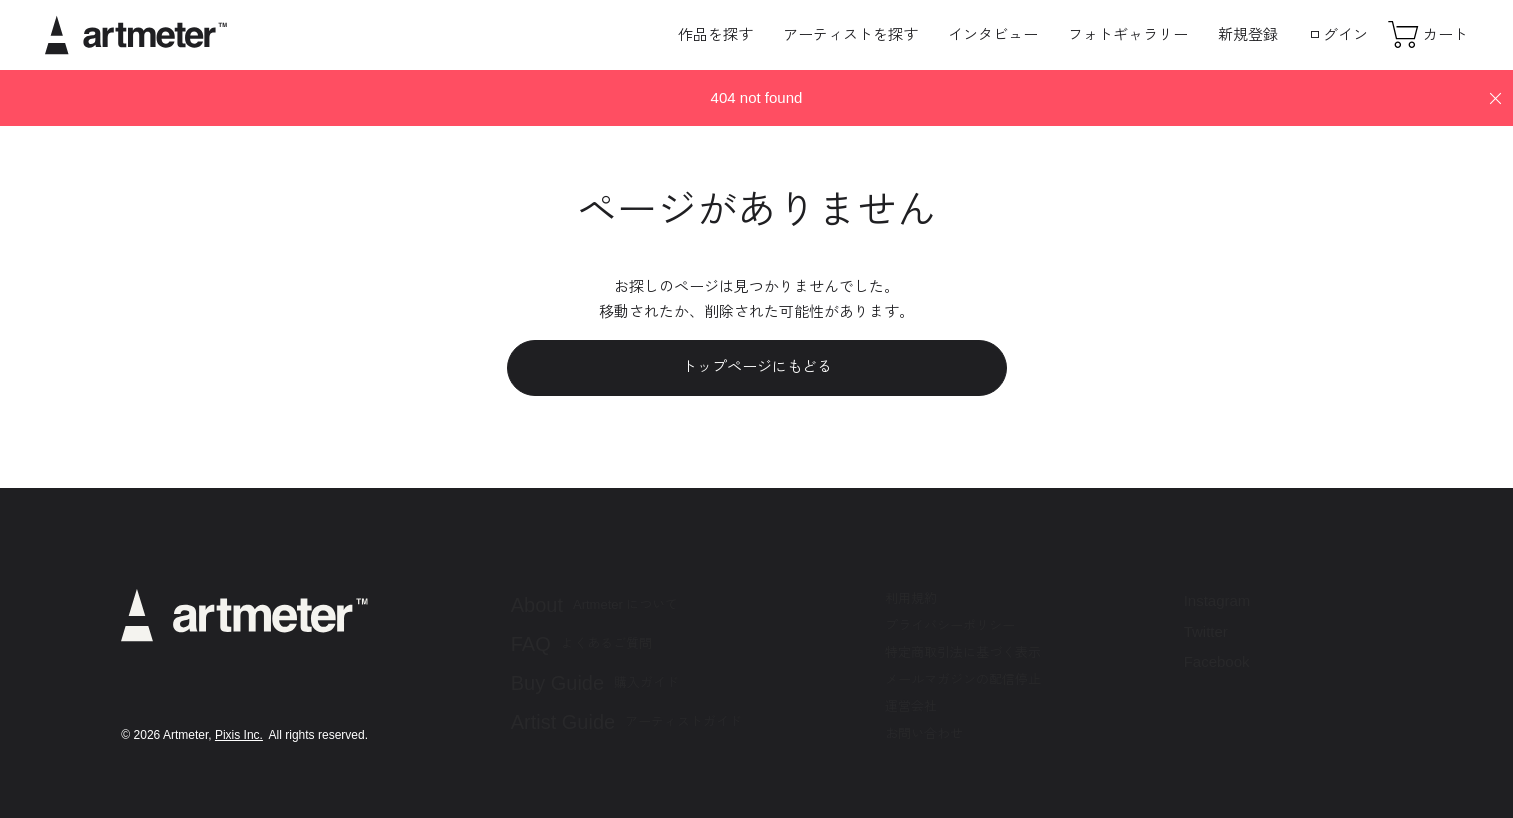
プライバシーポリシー (950, 625)
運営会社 (911, 706)
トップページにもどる (757, 366)
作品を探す (715, 34)
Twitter (1206, 631)
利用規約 (911, 598)
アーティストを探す (850, 34)
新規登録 (1248, 34)
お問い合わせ (924, 733)
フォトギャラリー (1128, 34)
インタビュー (993, 34)
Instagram (1217, 600)
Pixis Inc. (239, 735)
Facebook (1217, 661)
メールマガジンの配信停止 (963, 679)
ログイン (1338, 34)
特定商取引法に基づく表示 (963, 652)
